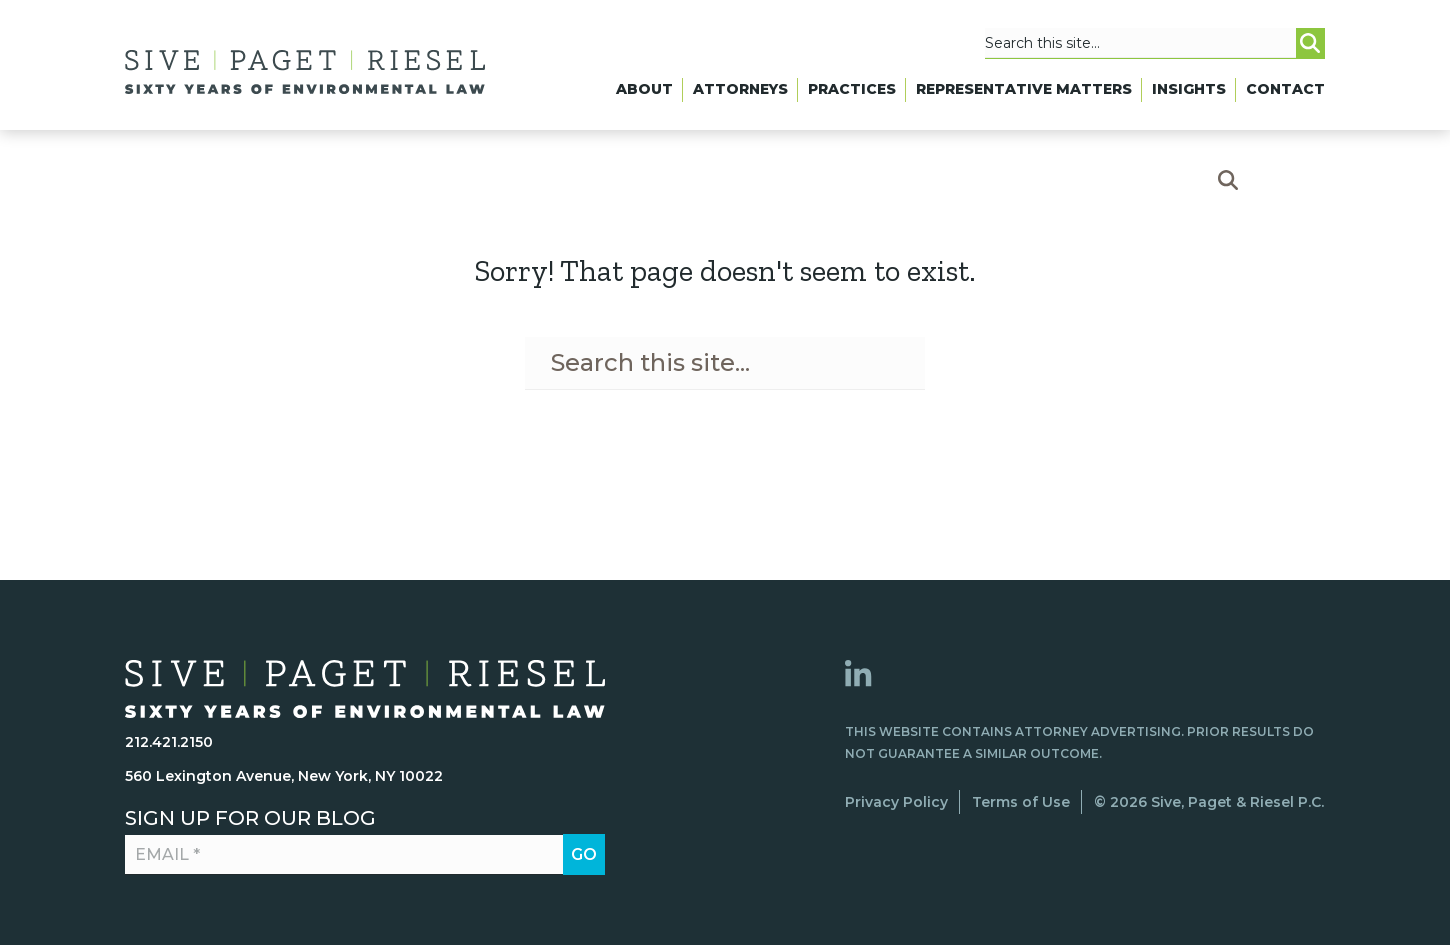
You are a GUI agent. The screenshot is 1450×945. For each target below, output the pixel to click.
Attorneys (740, 89)
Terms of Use (1021, 802)
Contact (1285, 89)
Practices (852, 89)
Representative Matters (1024, 89)
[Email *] (353, 855)
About (644, 89)
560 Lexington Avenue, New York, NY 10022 (284, 776)
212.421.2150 (169, 742)
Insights (1189, 89)
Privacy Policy (896, 802)
